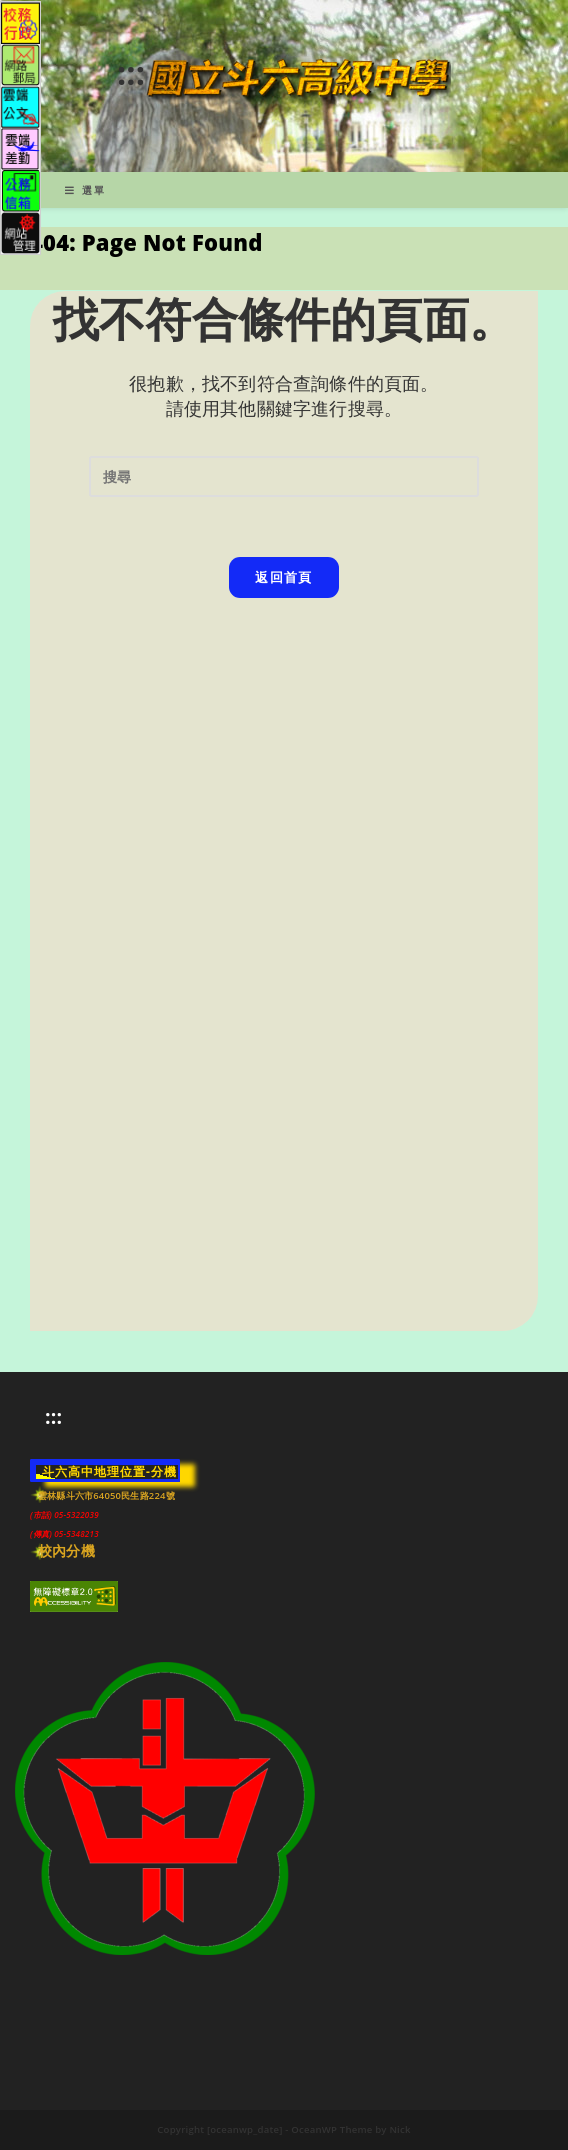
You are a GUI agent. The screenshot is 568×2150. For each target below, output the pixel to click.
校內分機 (66, 1551)
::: (131, 72)
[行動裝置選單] (85, 190)
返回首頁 (283, 577)
